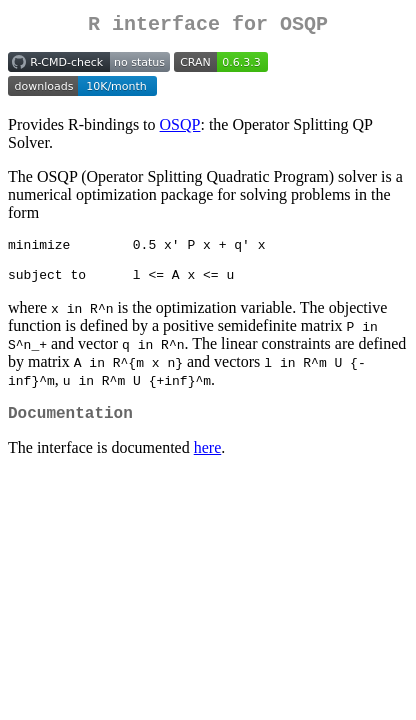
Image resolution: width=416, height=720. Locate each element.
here (208, 464)
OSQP (180, 128)
